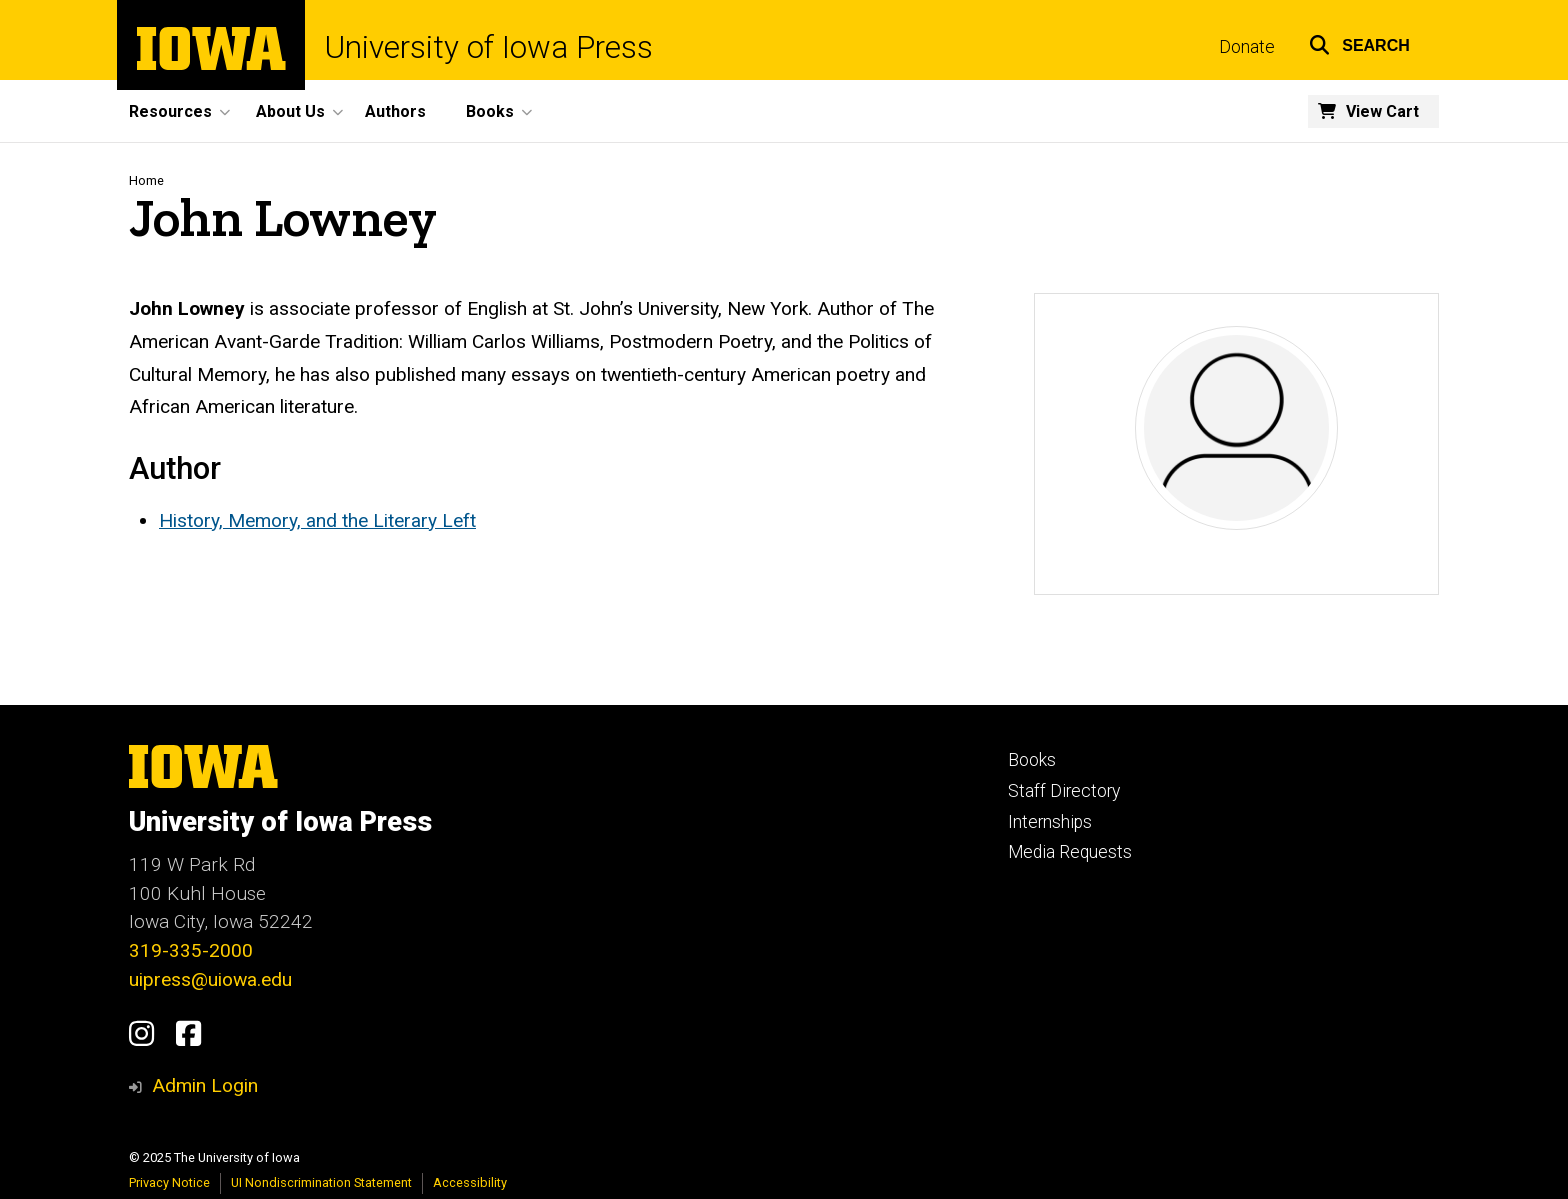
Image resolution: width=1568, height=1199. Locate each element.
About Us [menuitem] (290, 111)
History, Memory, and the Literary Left (317, 520)
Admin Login (205, 1085)
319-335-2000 (191, 950)
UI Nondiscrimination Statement (321, 1182)
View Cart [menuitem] (1382, 111)
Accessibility (470, 1182)
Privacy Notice (169, 1182)
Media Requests (1070, 852)
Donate (1247, 47)
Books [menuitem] (490, 111)
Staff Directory (1064, 791)
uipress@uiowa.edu (210, 979)
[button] (1359, 42)
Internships (1050, 822)
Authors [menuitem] (395, 111)
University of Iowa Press (489, 47)
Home (146, 180)
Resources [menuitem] (170, 111)
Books (1032, 760)
